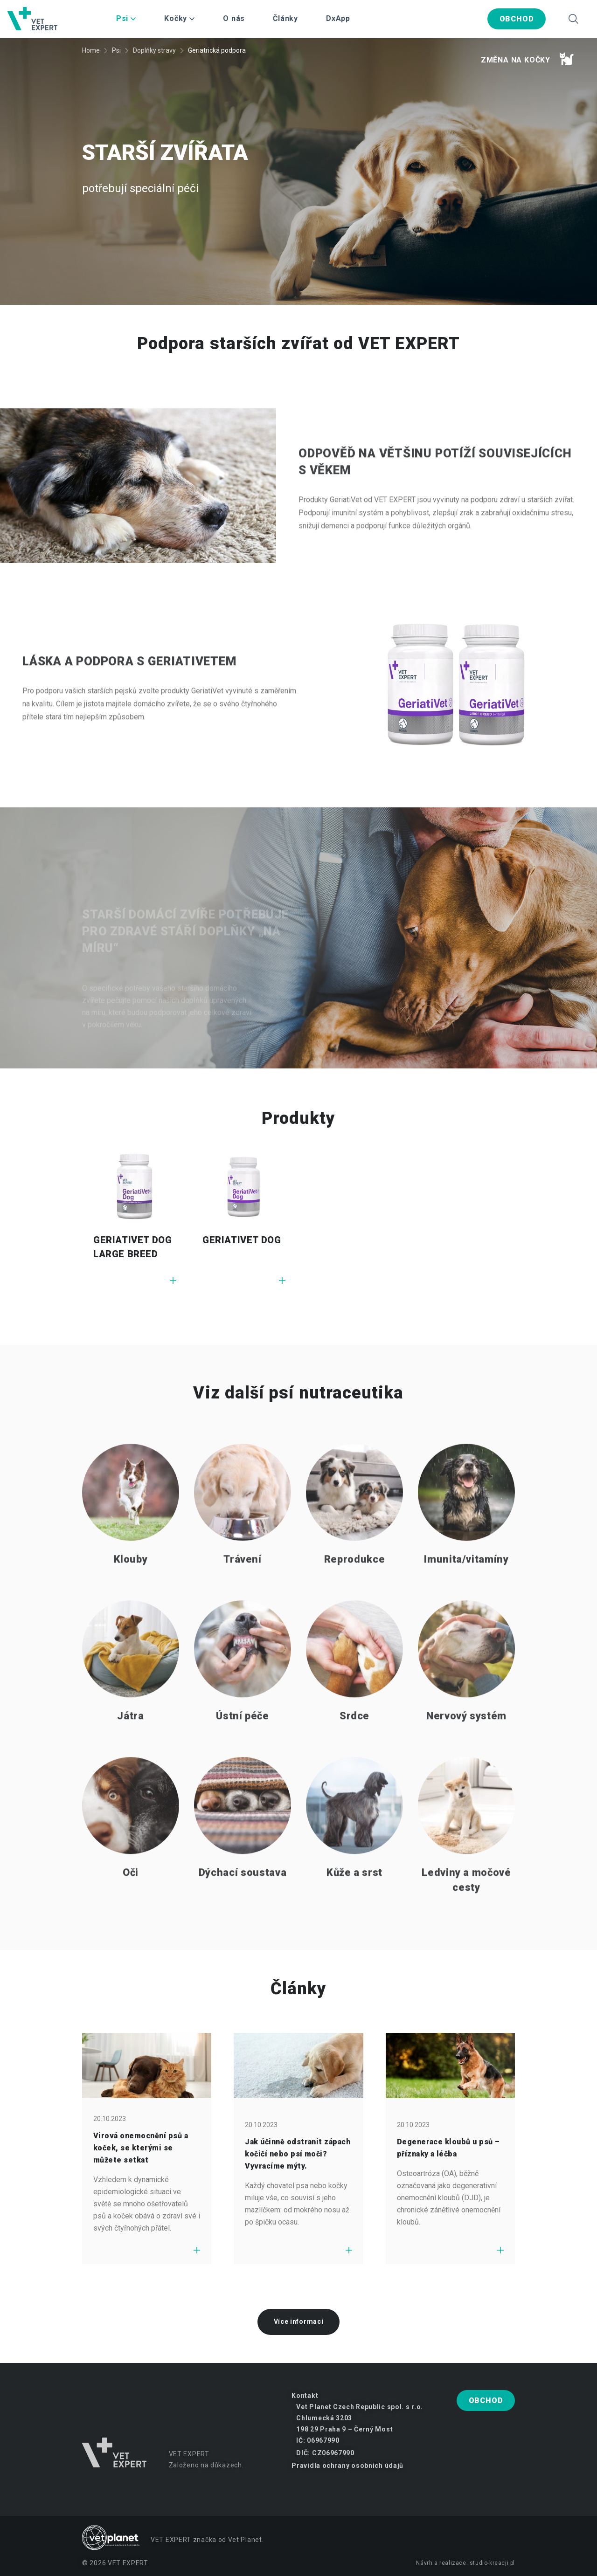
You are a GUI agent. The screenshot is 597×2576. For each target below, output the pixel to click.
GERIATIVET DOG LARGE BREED (132, 1247)
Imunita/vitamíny (466, 1597)
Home (91, 50)
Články (285, 18)
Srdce (354, 1753)
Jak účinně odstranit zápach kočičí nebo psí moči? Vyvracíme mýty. (297, 2153)
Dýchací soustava (243, 1910)
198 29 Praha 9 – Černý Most (344, 2429)
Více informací (299, 2321)
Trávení (242, 1597)
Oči (131, 1910)
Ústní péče (242, 1753)
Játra (130, 1753)
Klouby (131, 1597)
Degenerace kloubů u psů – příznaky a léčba (448, 2147)
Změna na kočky (527, 58)
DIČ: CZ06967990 (325, 2453)
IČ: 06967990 (317, 2440)
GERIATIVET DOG (241, 1240)
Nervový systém (466, 1753)
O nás (234, 18)
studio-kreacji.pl (492, 2563)
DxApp (338, 18)
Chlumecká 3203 (324, 2418)
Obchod (517, 18)
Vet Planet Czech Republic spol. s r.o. (359, 2407)
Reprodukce (354, 1597)
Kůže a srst (354, 1910)
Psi (116, 50)
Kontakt (305, 2395)
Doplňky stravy (154, 50)
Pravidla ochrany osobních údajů (347, 2465)
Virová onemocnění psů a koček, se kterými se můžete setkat (140, 2147)
